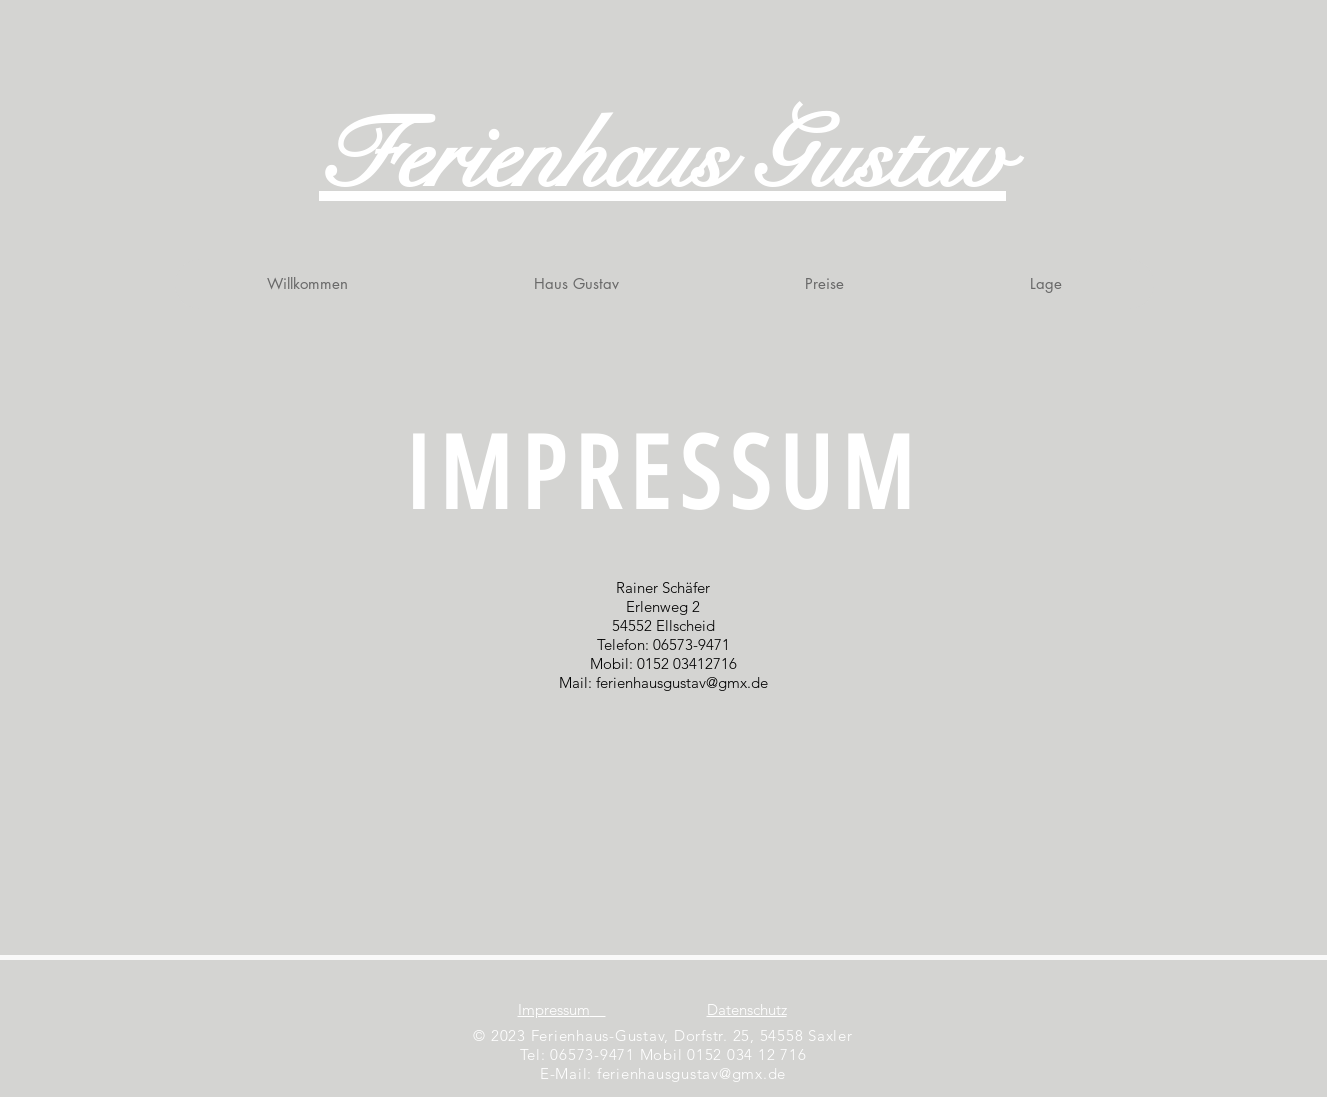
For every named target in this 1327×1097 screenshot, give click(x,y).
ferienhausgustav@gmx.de (682, 682)
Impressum (554, 1009)
